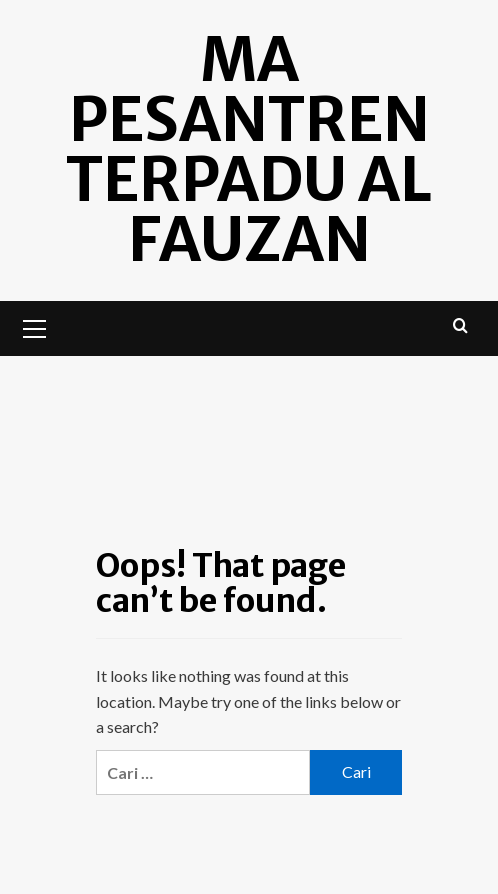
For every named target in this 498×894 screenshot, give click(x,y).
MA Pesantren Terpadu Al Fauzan (249, 149)
